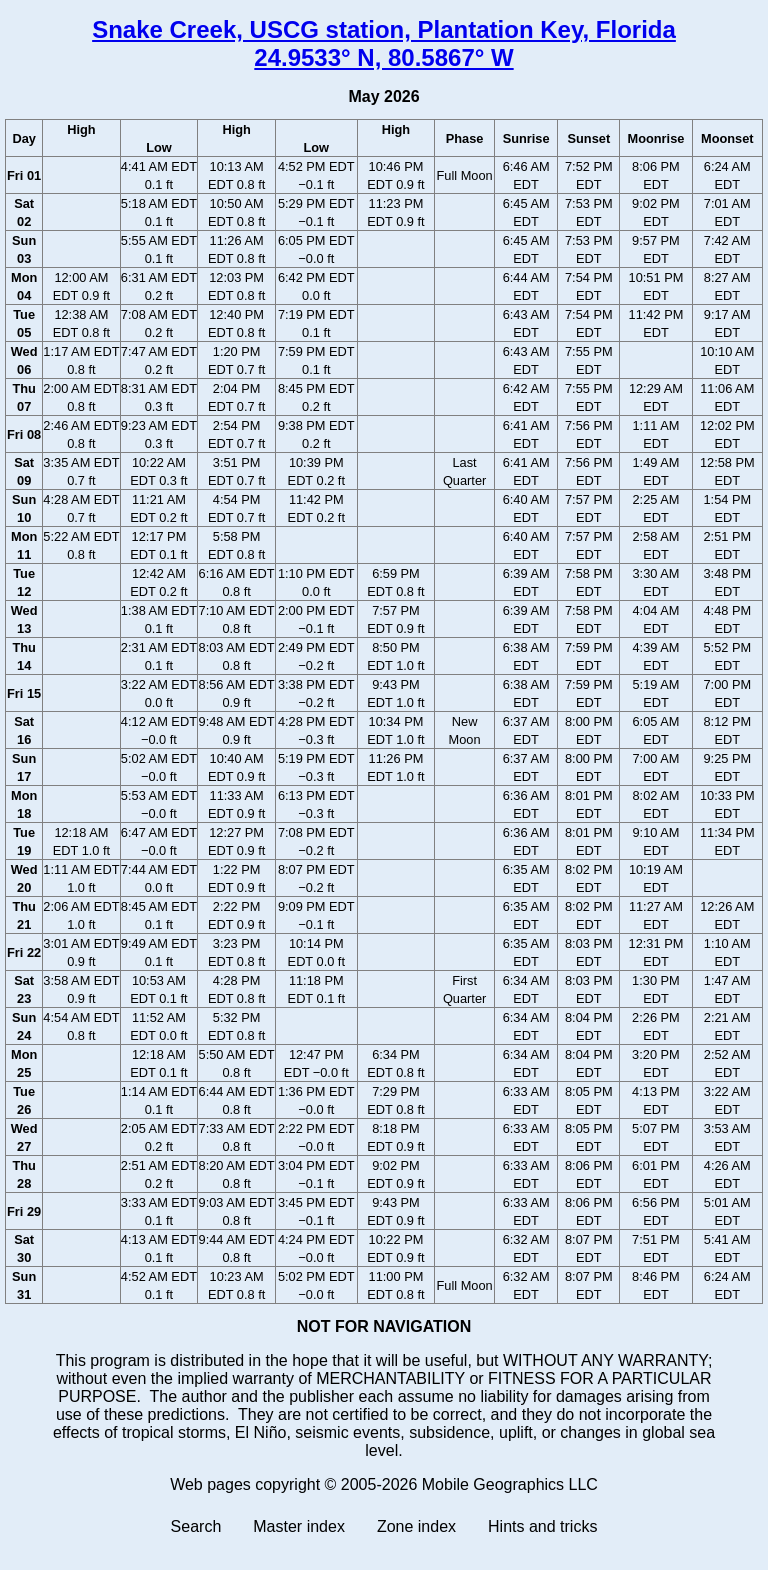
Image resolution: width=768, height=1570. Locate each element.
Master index (299, 1526)
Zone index (416, 1526)
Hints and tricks (542, 1526)
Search (196, 1526)
